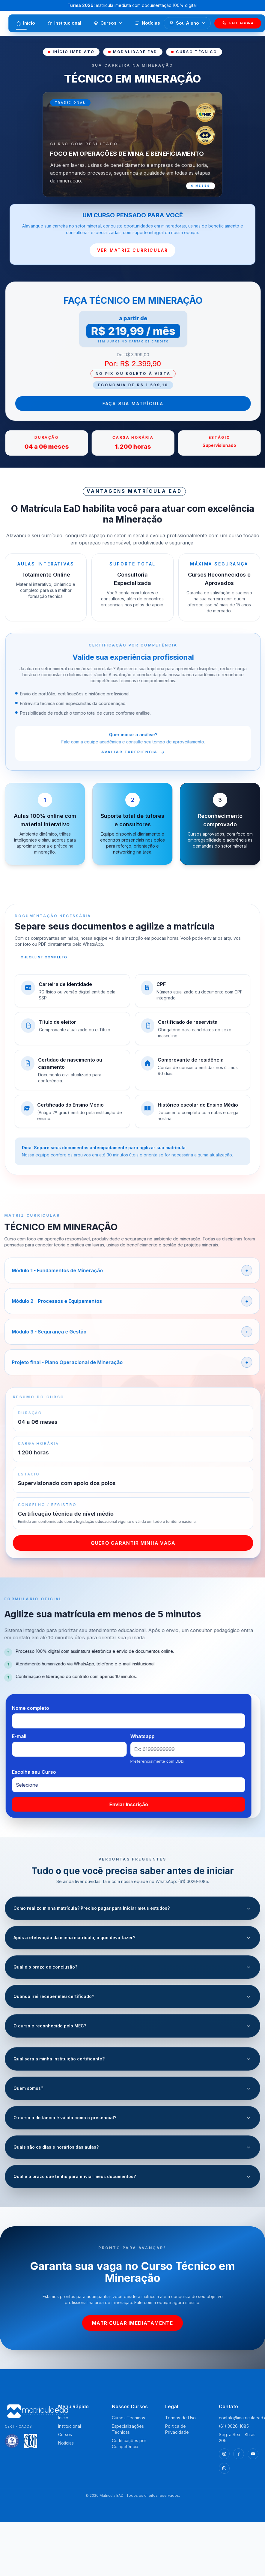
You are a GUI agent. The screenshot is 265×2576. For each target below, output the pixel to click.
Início (25, 24)
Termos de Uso (180, 2417)
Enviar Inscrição (141, 1804)
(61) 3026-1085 (234, 2426)
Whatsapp (155, 1736)
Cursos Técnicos (128, 2417)
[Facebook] (238, 2453)
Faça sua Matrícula (146, 403)
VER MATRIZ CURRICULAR (132, 250)
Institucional (64, 23)
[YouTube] (253, 2453)
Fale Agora (238, 23)
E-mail (32, 1736)
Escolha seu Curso (47, 1772)
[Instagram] (224, 2453)
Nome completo (43, 1708)
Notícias (147, 23)
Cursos (108, 23)
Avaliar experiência (146, 752)
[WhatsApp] (224, 2468)
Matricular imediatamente (132, 2323)
